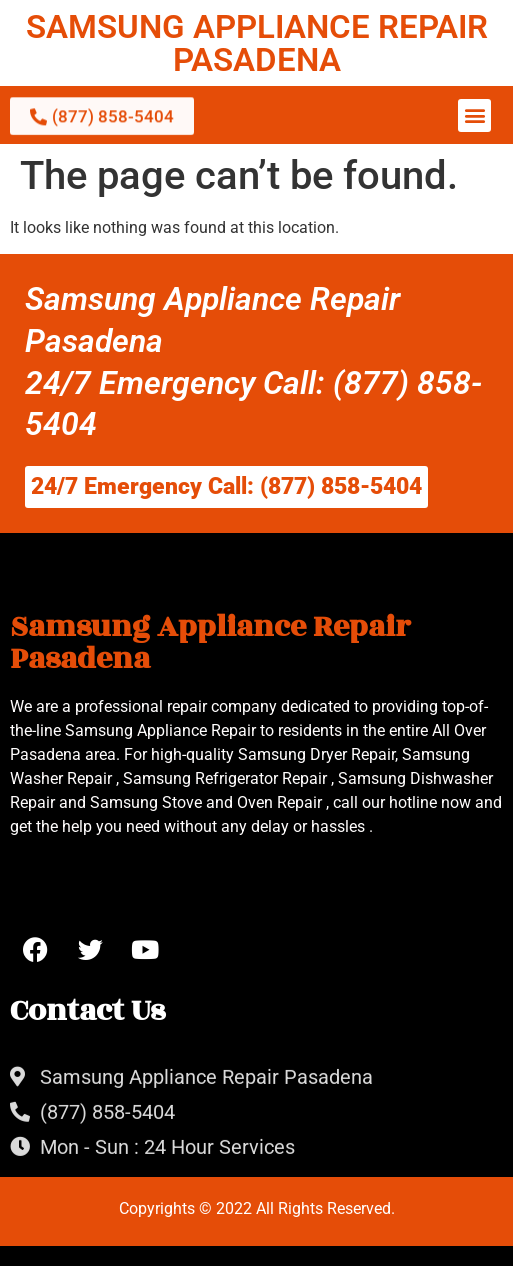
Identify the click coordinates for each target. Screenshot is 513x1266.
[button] (474, 115)
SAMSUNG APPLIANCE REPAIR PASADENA (257, 43)
